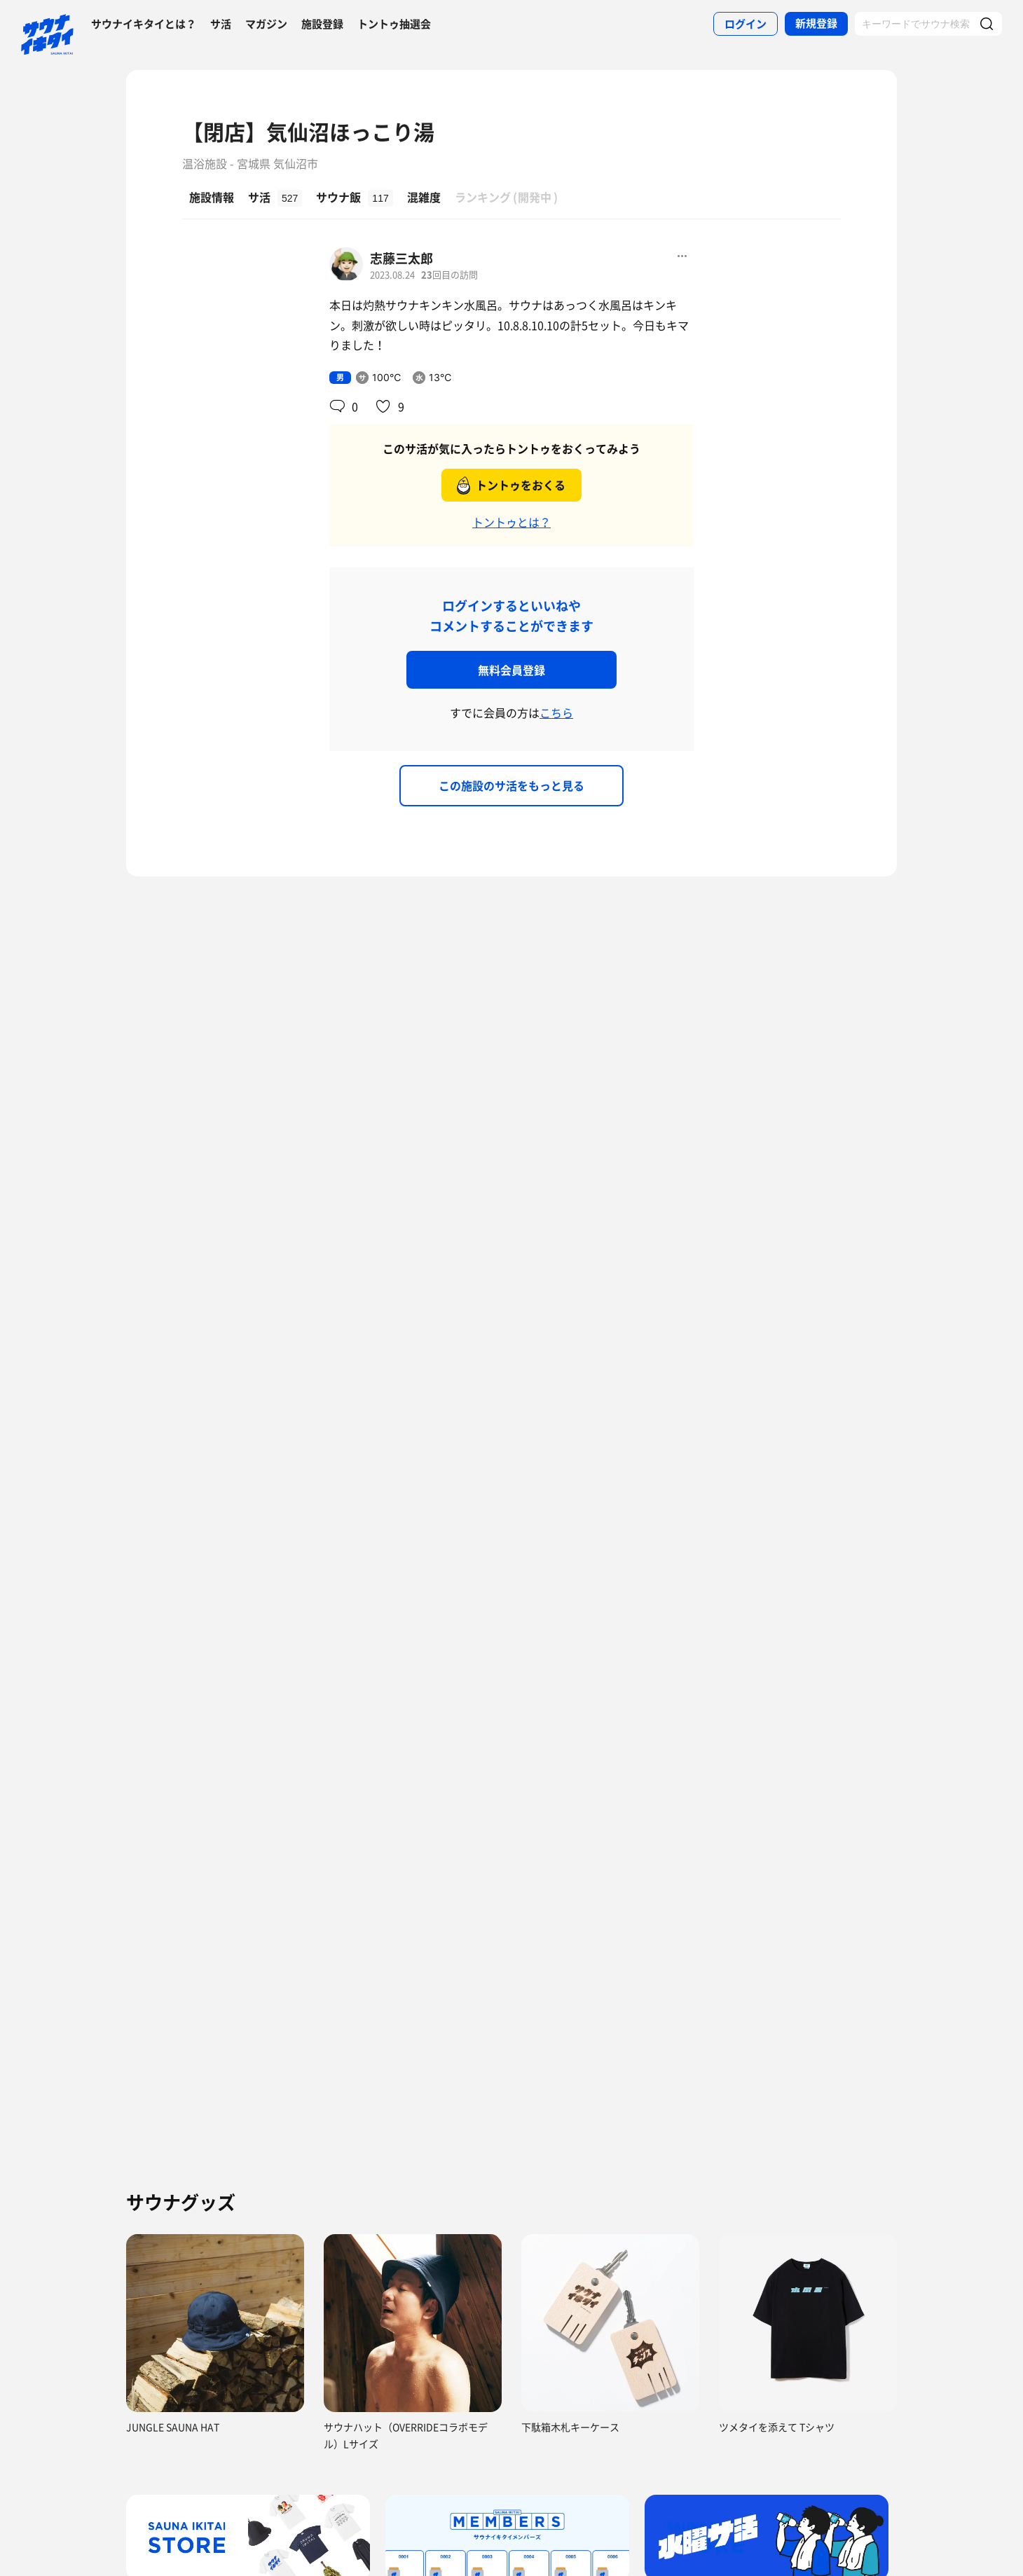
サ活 (220, 24)
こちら (556, 712)
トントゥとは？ (511, 522)
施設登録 (322, 24)
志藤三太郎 (401, 258)
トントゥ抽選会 (394, 24)
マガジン (266, 24)
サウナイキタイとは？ (143, 24)
